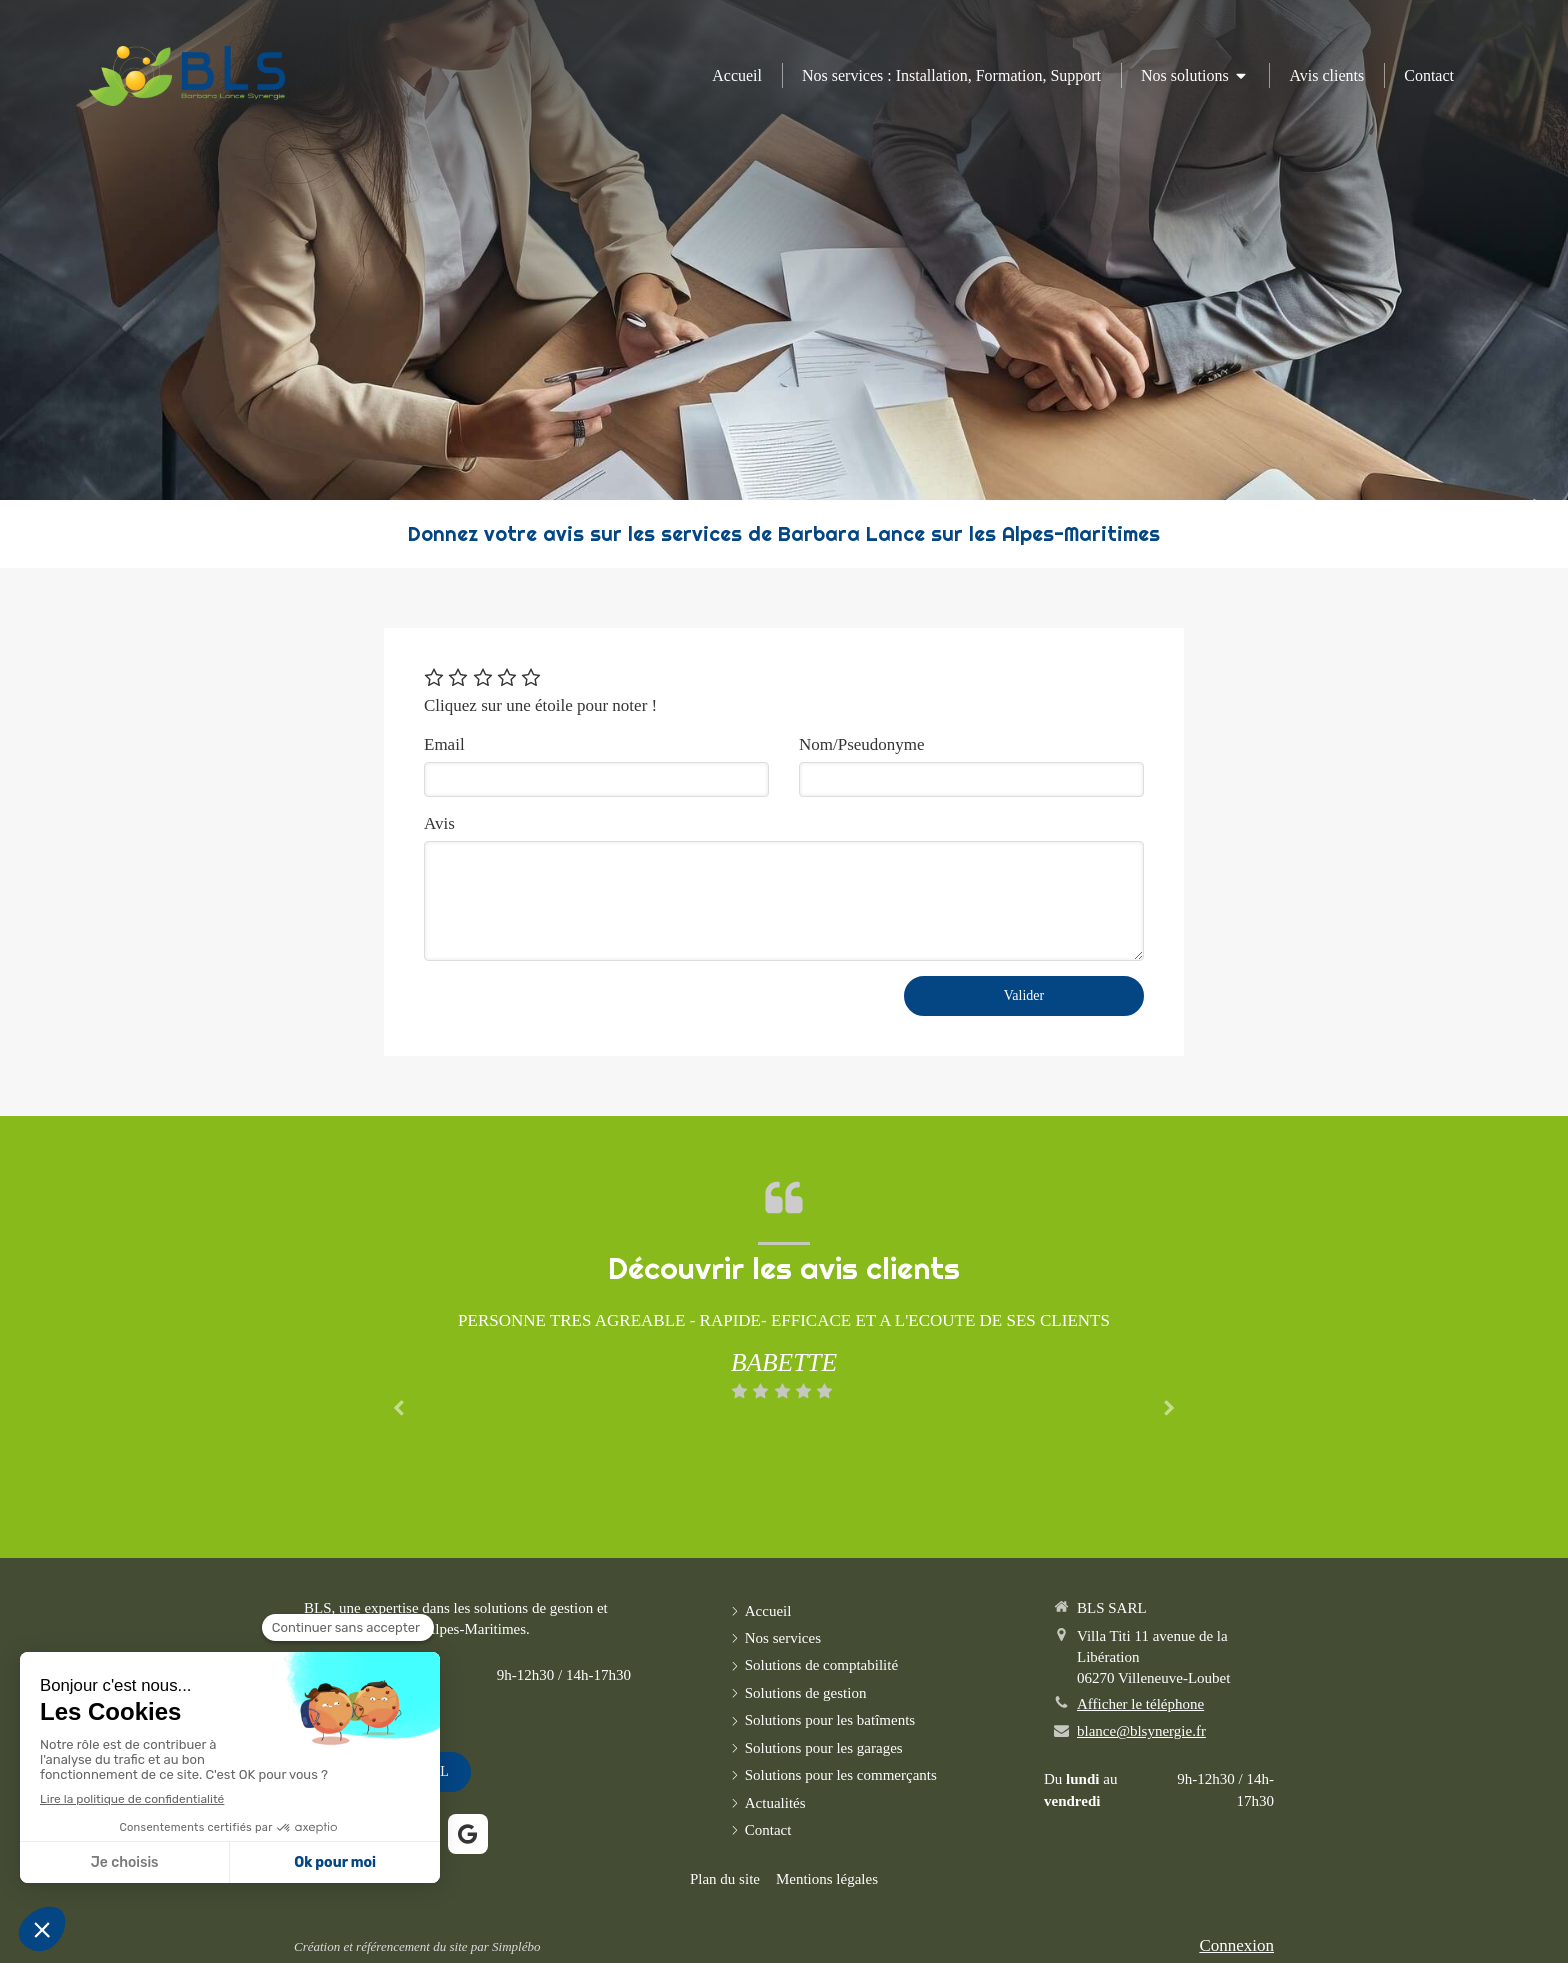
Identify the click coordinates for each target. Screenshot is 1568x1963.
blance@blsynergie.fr (1141, 1731)
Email (444, 744)
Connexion (1236, 1945)
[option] (784, 1355)
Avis (439, 823)
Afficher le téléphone (1140, 1704)
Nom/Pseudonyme (862, 744)
